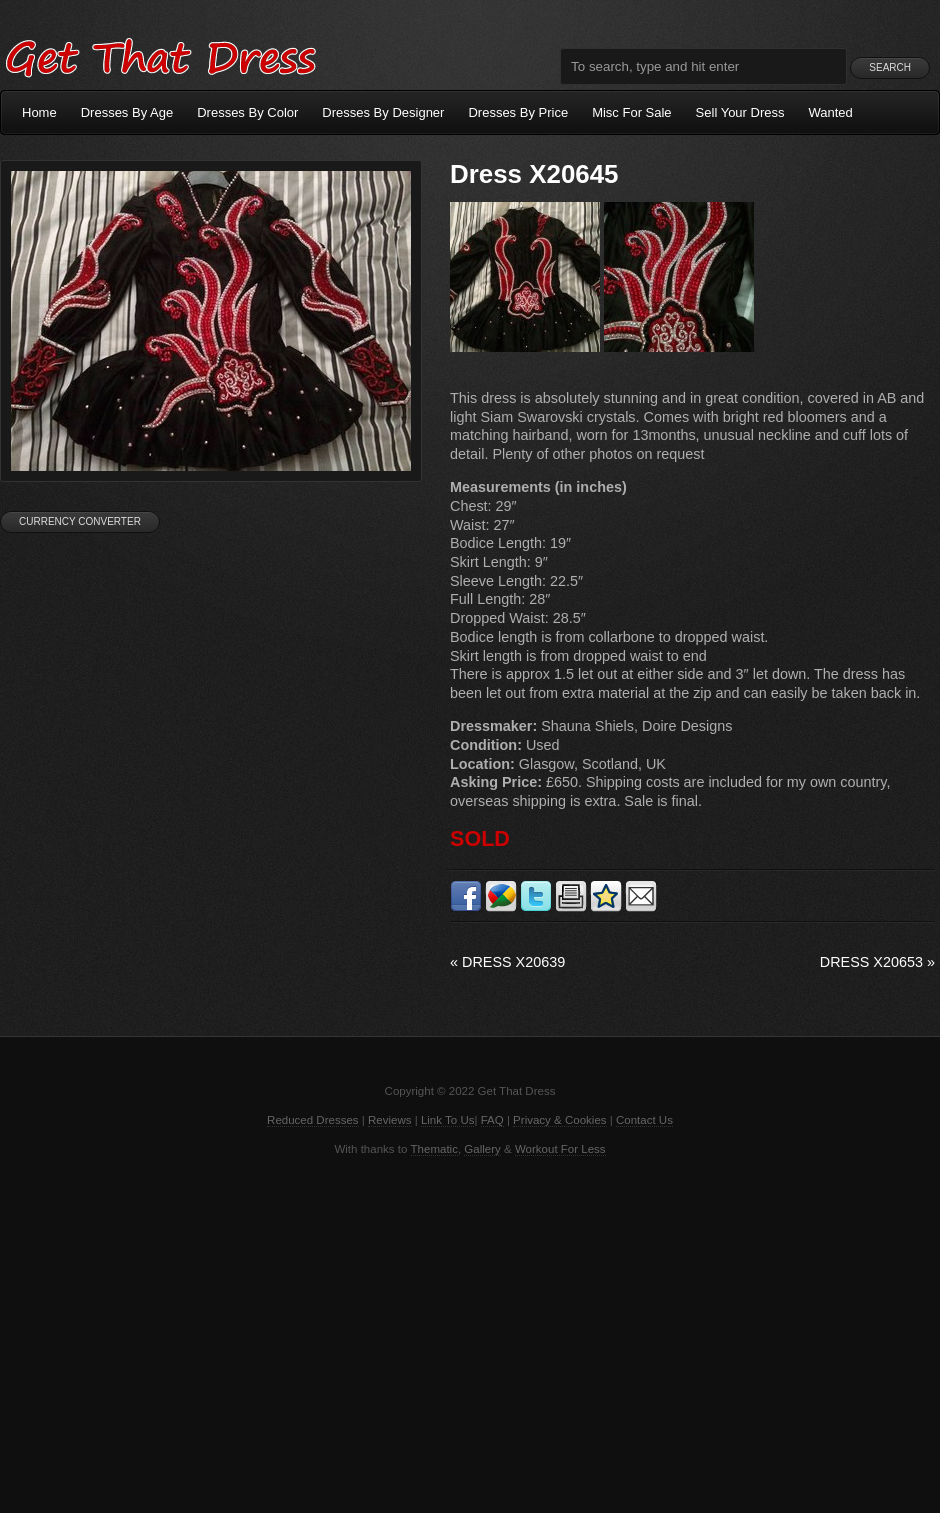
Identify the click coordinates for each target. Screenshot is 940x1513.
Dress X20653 (877, 962)
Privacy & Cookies (559, 1120)
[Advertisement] (470, 1333)
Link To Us (448, 1120)
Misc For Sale (631, 112)
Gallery (482, 1149)
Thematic (434, 1149)
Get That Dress (160, 55)
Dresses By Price (518, 112)
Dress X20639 (507, 962)
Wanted (831, 112)
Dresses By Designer (383, 112)
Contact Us (644, 1120)
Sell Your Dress (740, 112)
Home (39, 112)
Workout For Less (560, 1149)
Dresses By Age (127, 112)
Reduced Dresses (313, 1120)
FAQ (492, 1120)
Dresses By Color (247, 112)
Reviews (390, 1120)
